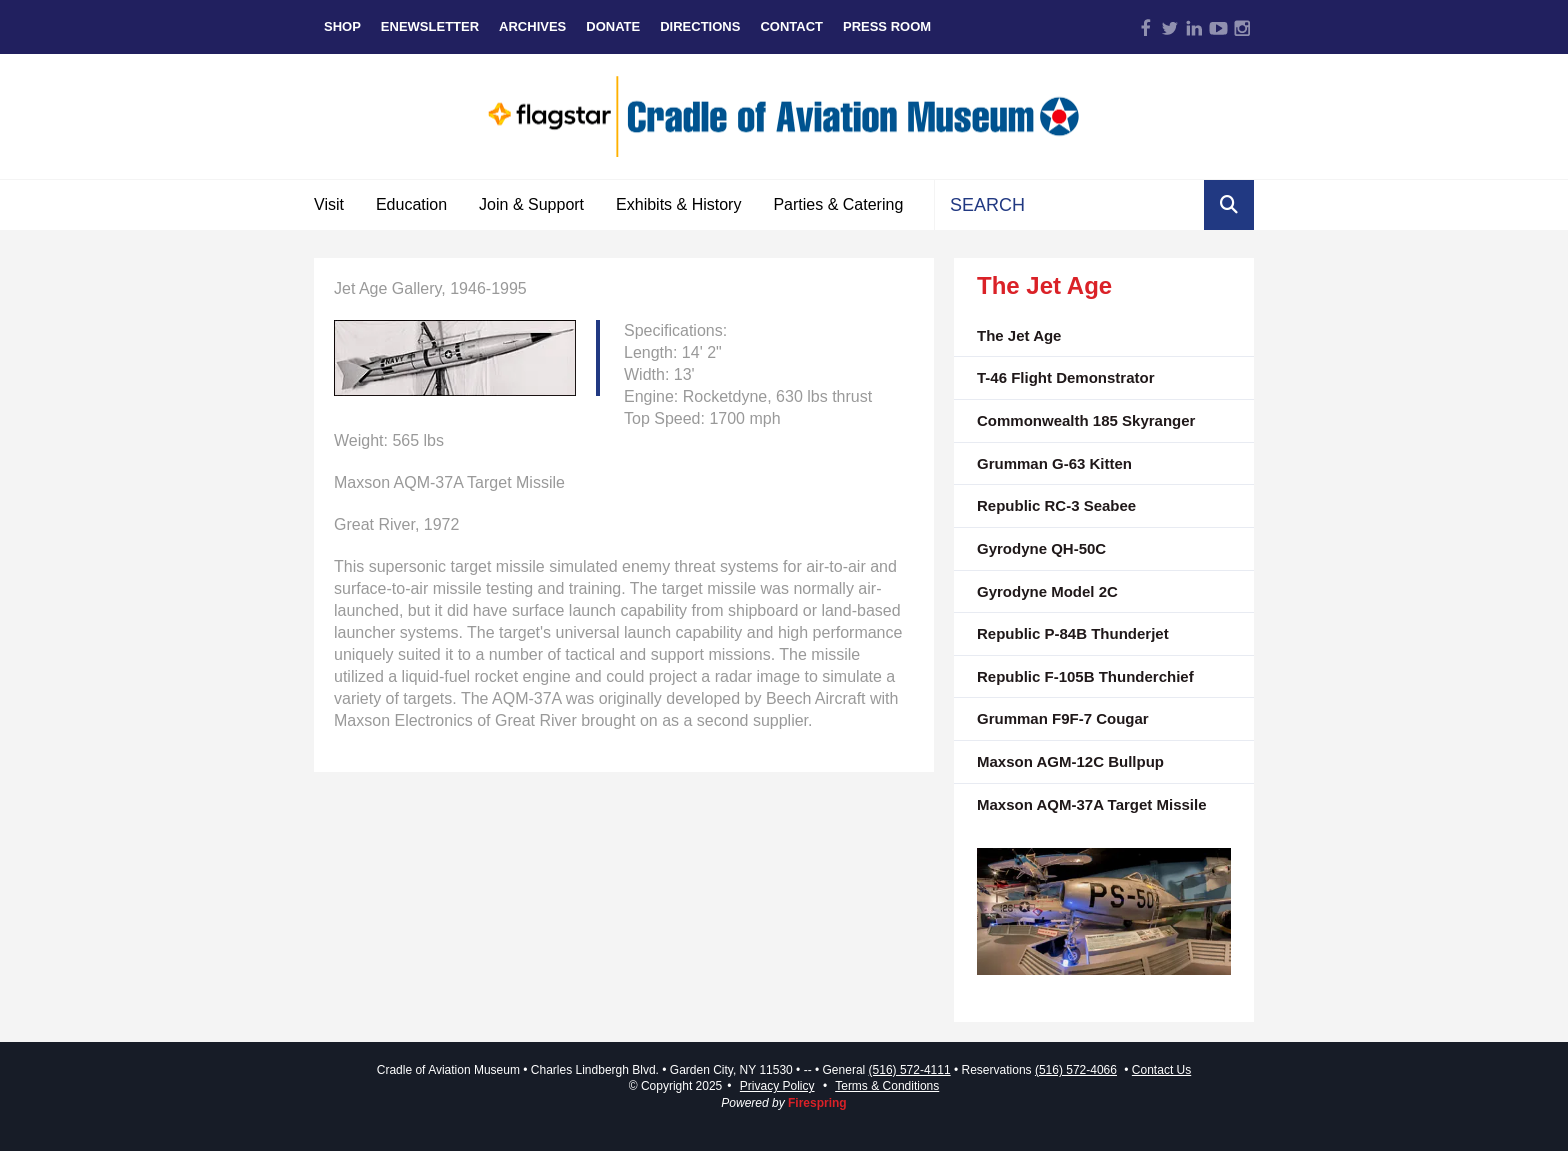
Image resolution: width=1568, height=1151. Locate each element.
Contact (791, 26)
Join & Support (531, 204)
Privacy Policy (777, 1086)
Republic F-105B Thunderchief (1085, 676)
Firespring (817, 1103)
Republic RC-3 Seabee (1056, 505)
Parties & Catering (838, 204)
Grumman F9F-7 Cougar (1063, 718)
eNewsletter (430, 26)
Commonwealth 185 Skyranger (1086, 420)
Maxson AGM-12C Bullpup (1070, 761)
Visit (329, 204)
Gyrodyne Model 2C (1047, 591)
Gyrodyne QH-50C (1041, 548)
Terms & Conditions (887, 1086)
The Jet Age (1019, 335)
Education (411, 204)
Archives (532, 26)
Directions (700, 26)
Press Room (887, 26)
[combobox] (1069, 205)
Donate (613, 26)
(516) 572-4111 (910, 1070)
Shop (342, 26)
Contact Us (1161, 1070)
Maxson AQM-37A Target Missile (1092, 804)
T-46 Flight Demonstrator (1066, 377)
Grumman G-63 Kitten (1054, 463)
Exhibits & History (678, 204)
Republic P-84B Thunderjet (1073, 633)
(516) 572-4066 (1076, 1070)
